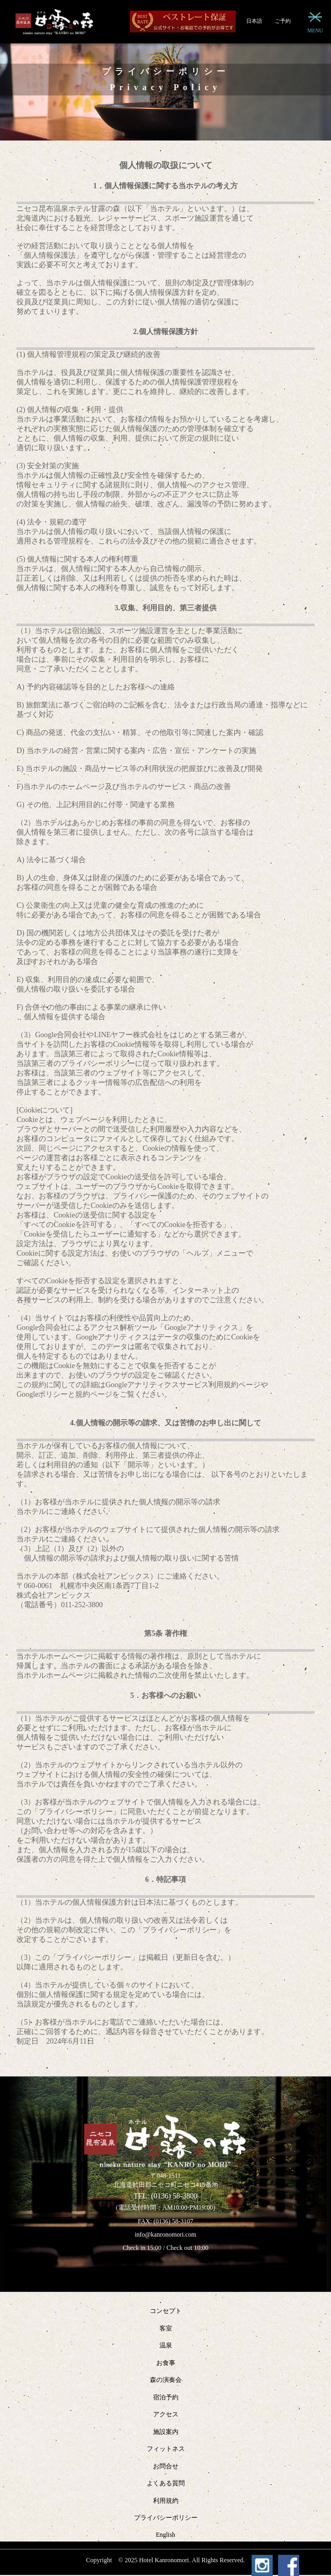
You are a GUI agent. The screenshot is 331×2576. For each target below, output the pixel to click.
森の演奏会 (166, 2380)
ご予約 (283, 21)
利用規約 (165, 2500)
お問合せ (165, 2466)
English (165, 2534)
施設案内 (165, 2431)
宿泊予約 (165, 2397)
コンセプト (166, 2311)
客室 (165, 2328)
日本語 (254, 21)
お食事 (165, 2363)
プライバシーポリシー (166, 2517)
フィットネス (166, 2448)
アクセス (165, 2414)
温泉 (165, 2345)
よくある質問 (166, 2483)
